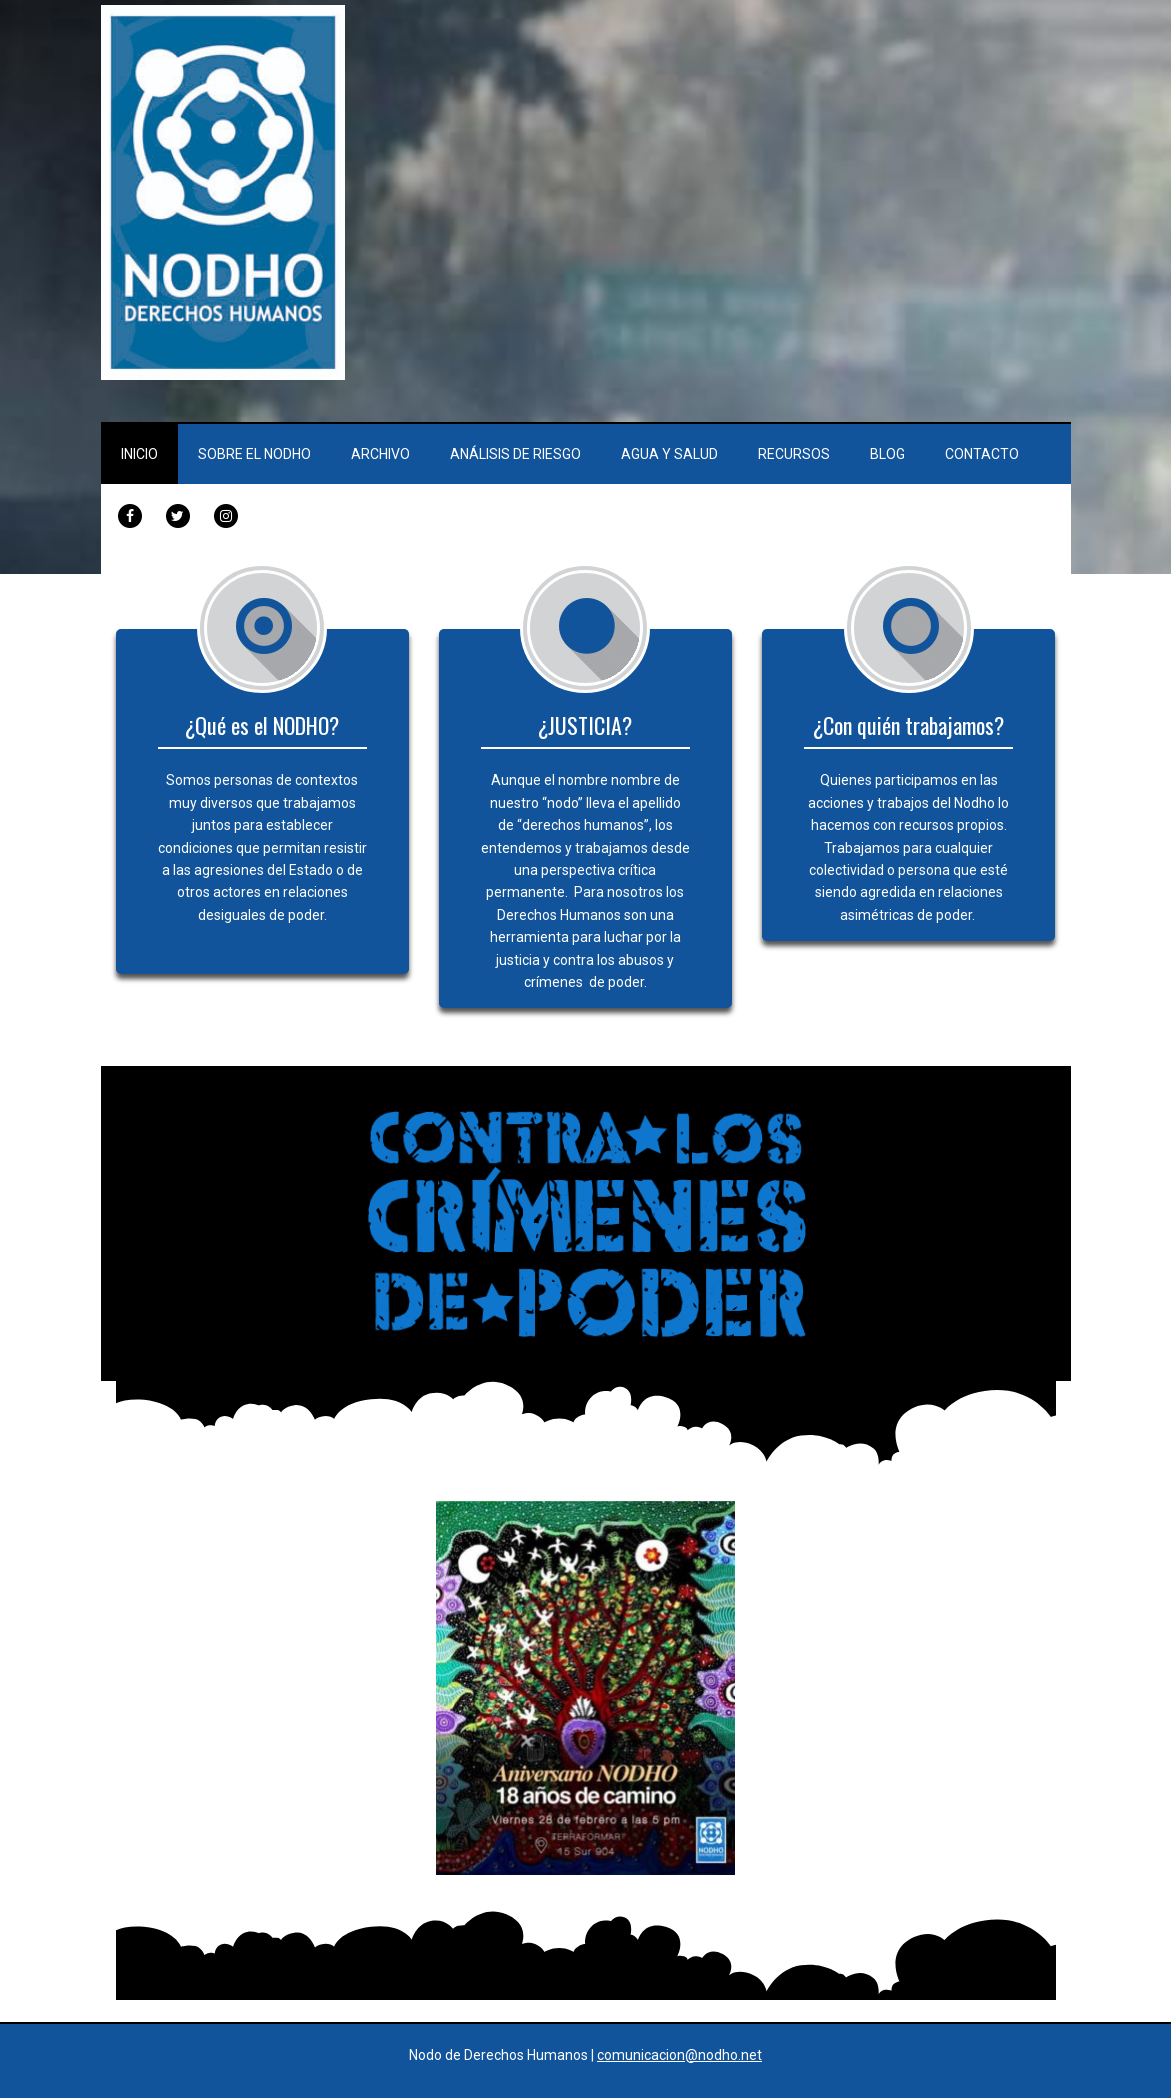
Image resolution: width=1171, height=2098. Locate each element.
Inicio (139, 454)
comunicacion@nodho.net (679, 2055)
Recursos (794, 454)
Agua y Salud (669, 454)
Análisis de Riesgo (515, 454)
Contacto (982, 454)
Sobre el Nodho (254, 454)
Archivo (380, 454)
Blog (887, 454)
